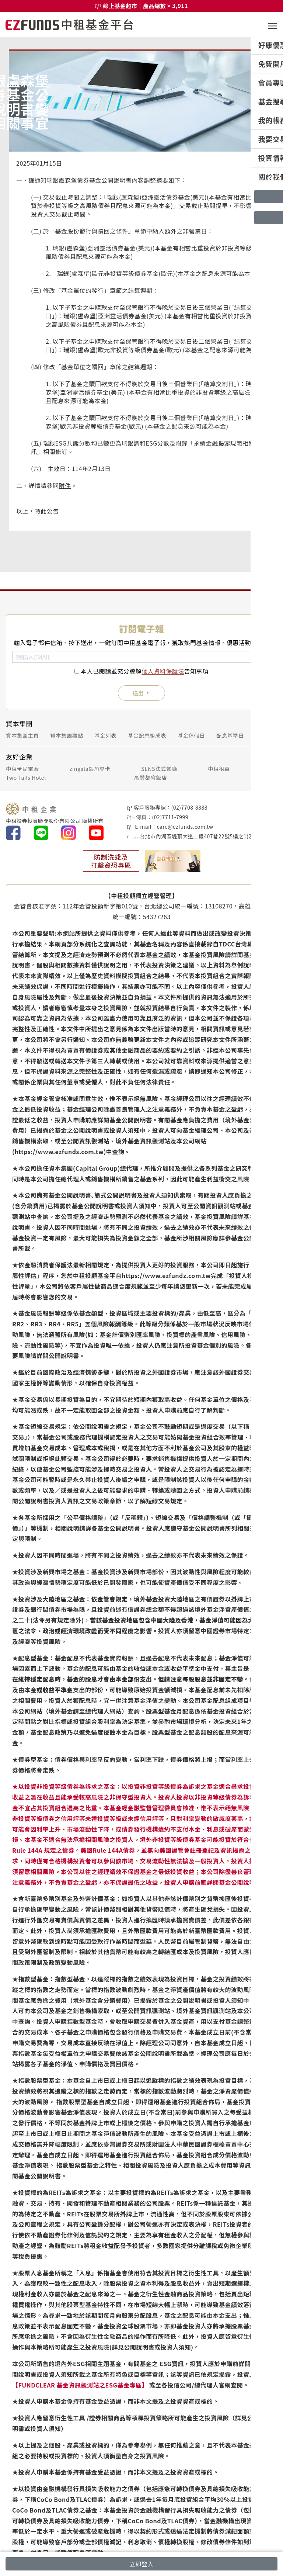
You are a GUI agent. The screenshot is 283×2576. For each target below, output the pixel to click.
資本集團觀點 (66, 735)
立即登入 (141, 2563)
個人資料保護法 (163, 670)
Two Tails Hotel (26, 777)
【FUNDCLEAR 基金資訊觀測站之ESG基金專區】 (80, 2385)
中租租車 (219, 768)
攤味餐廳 (266, 777)
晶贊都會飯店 (150, 777)
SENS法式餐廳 (159, 768)
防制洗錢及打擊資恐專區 (111, 861)
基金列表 (105, 735)
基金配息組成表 (147, 735)
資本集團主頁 (22, 735)
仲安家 (269, 768)
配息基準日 (230, 735)
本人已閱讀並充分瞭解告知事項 (145, 671)
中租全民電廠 (22, 768)
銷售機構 (266, 735)
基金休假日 (191, 735)
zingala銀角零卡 (90, 768)
